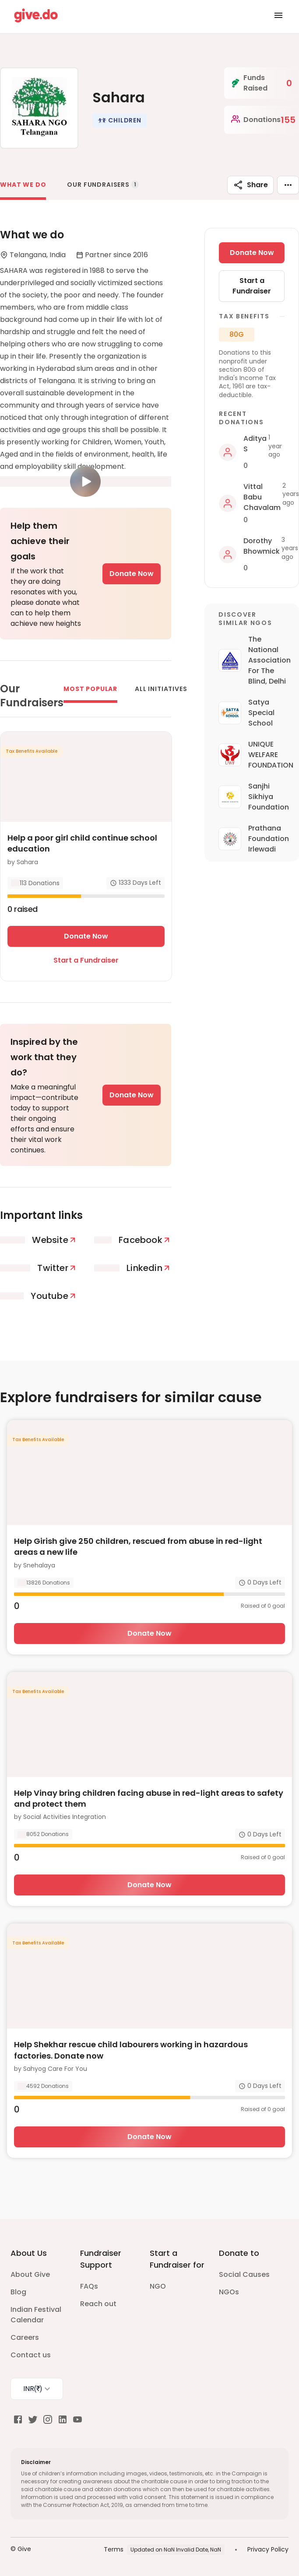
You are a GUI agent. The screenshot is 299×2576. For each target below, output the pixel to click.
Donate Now (131, 574)
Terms (113, 2549)
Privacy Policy (267, 2549)
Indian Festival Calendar (36, 2314)
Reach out (98, 2304)
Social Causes (244, 2274)
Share (250, 185)
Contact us (31, 2355)
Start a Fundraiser (86, 960)
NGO (158, 2286)
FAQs (89, 2286)
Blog (18, 2292)
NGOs (229, 2292)
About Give (30, 2274)
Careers (25, 2337)
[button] (119, 120)
